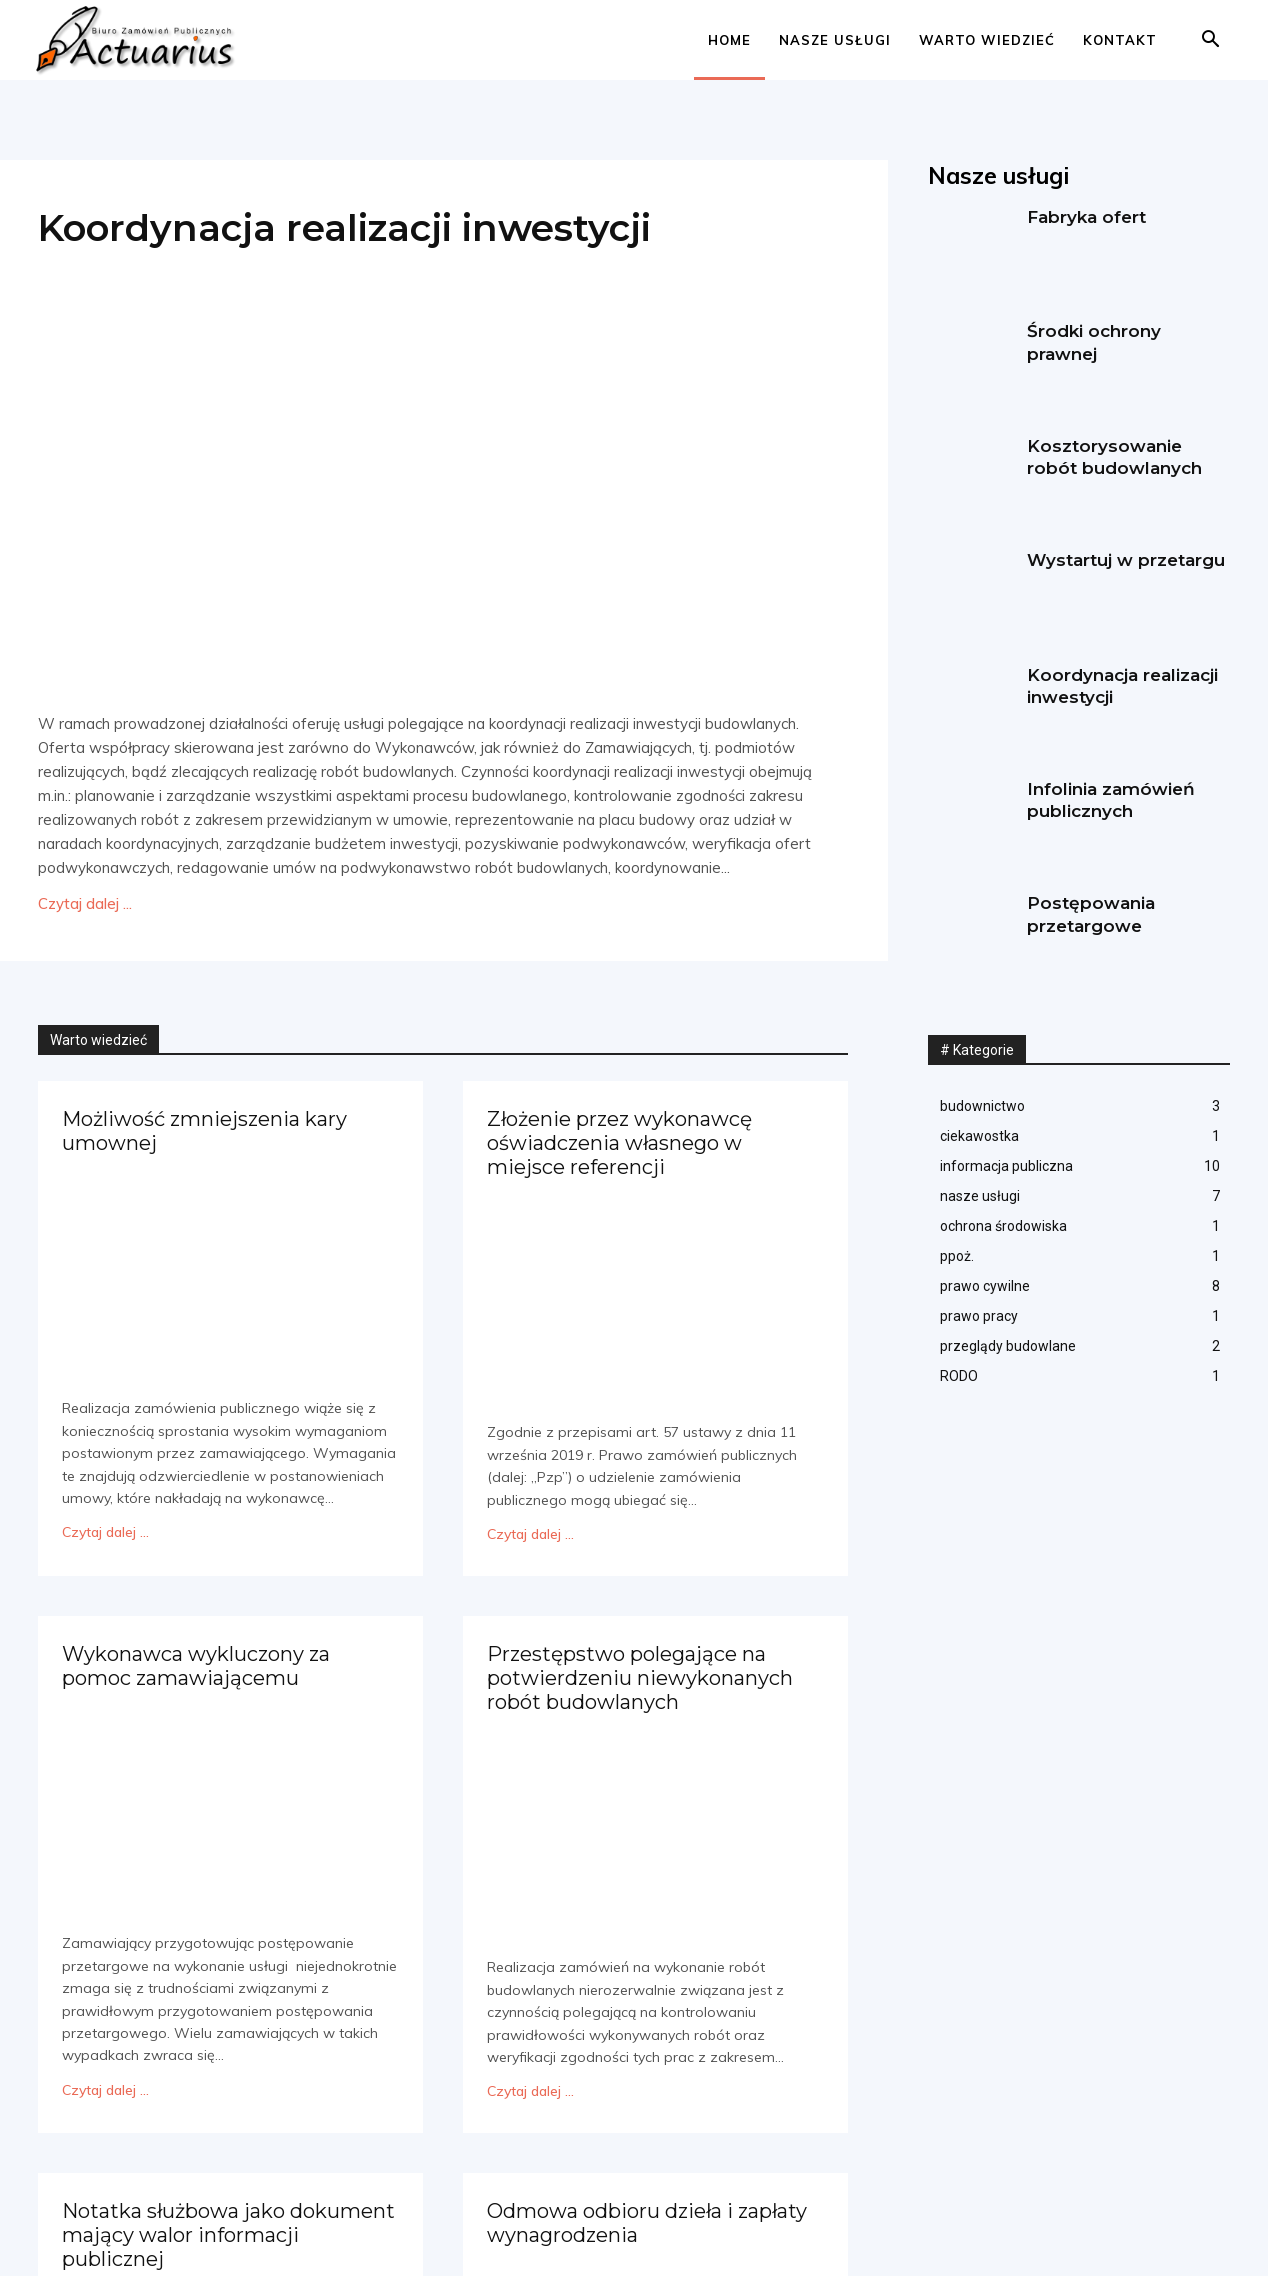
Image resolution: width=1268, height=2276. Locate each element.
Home (729, 40)
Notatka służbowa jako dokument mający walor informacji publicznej (228, 2227)
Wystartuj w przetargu (1126, 560)
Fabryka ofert (1086, 217)
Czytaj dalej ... (85, 903)
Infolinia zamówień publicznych (1111, 800)
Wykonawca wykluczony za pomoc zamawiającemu (196, 1661)
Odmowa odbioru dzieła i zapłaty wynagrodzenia (647, 2215)
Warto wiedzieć (987, 40)
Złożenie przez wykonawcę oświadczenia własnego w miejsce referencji (619, 1141)
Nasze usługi (835, 40)
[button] (1210, 41)
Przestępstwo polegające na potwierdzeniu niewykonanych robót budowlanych (640, 1673)
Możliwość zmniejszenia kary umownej (204, 1129)
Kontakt (1120, 40)
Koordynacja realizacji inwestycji (351, 227)
